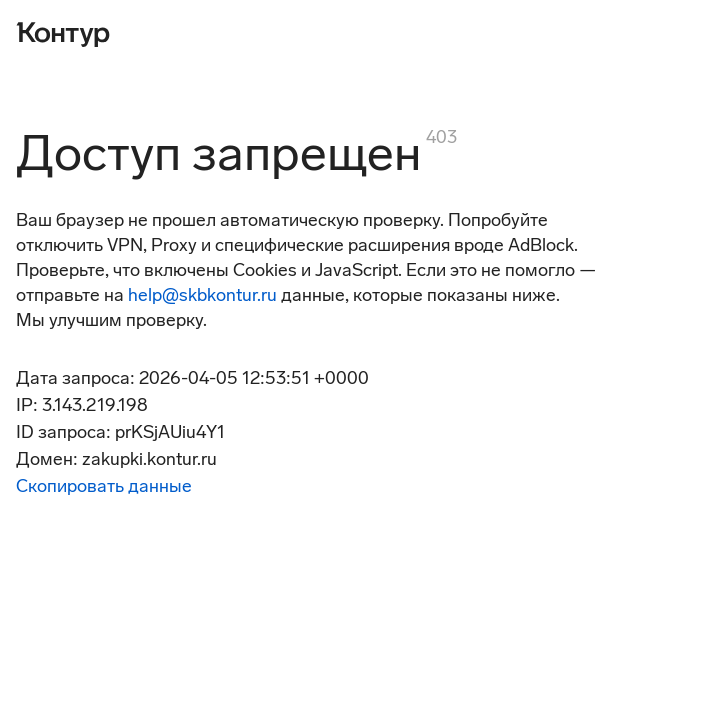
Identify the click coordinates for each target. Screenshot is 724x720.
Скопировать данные (104, 486)
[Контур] (63, 32)
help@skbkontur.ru (202, 295)
